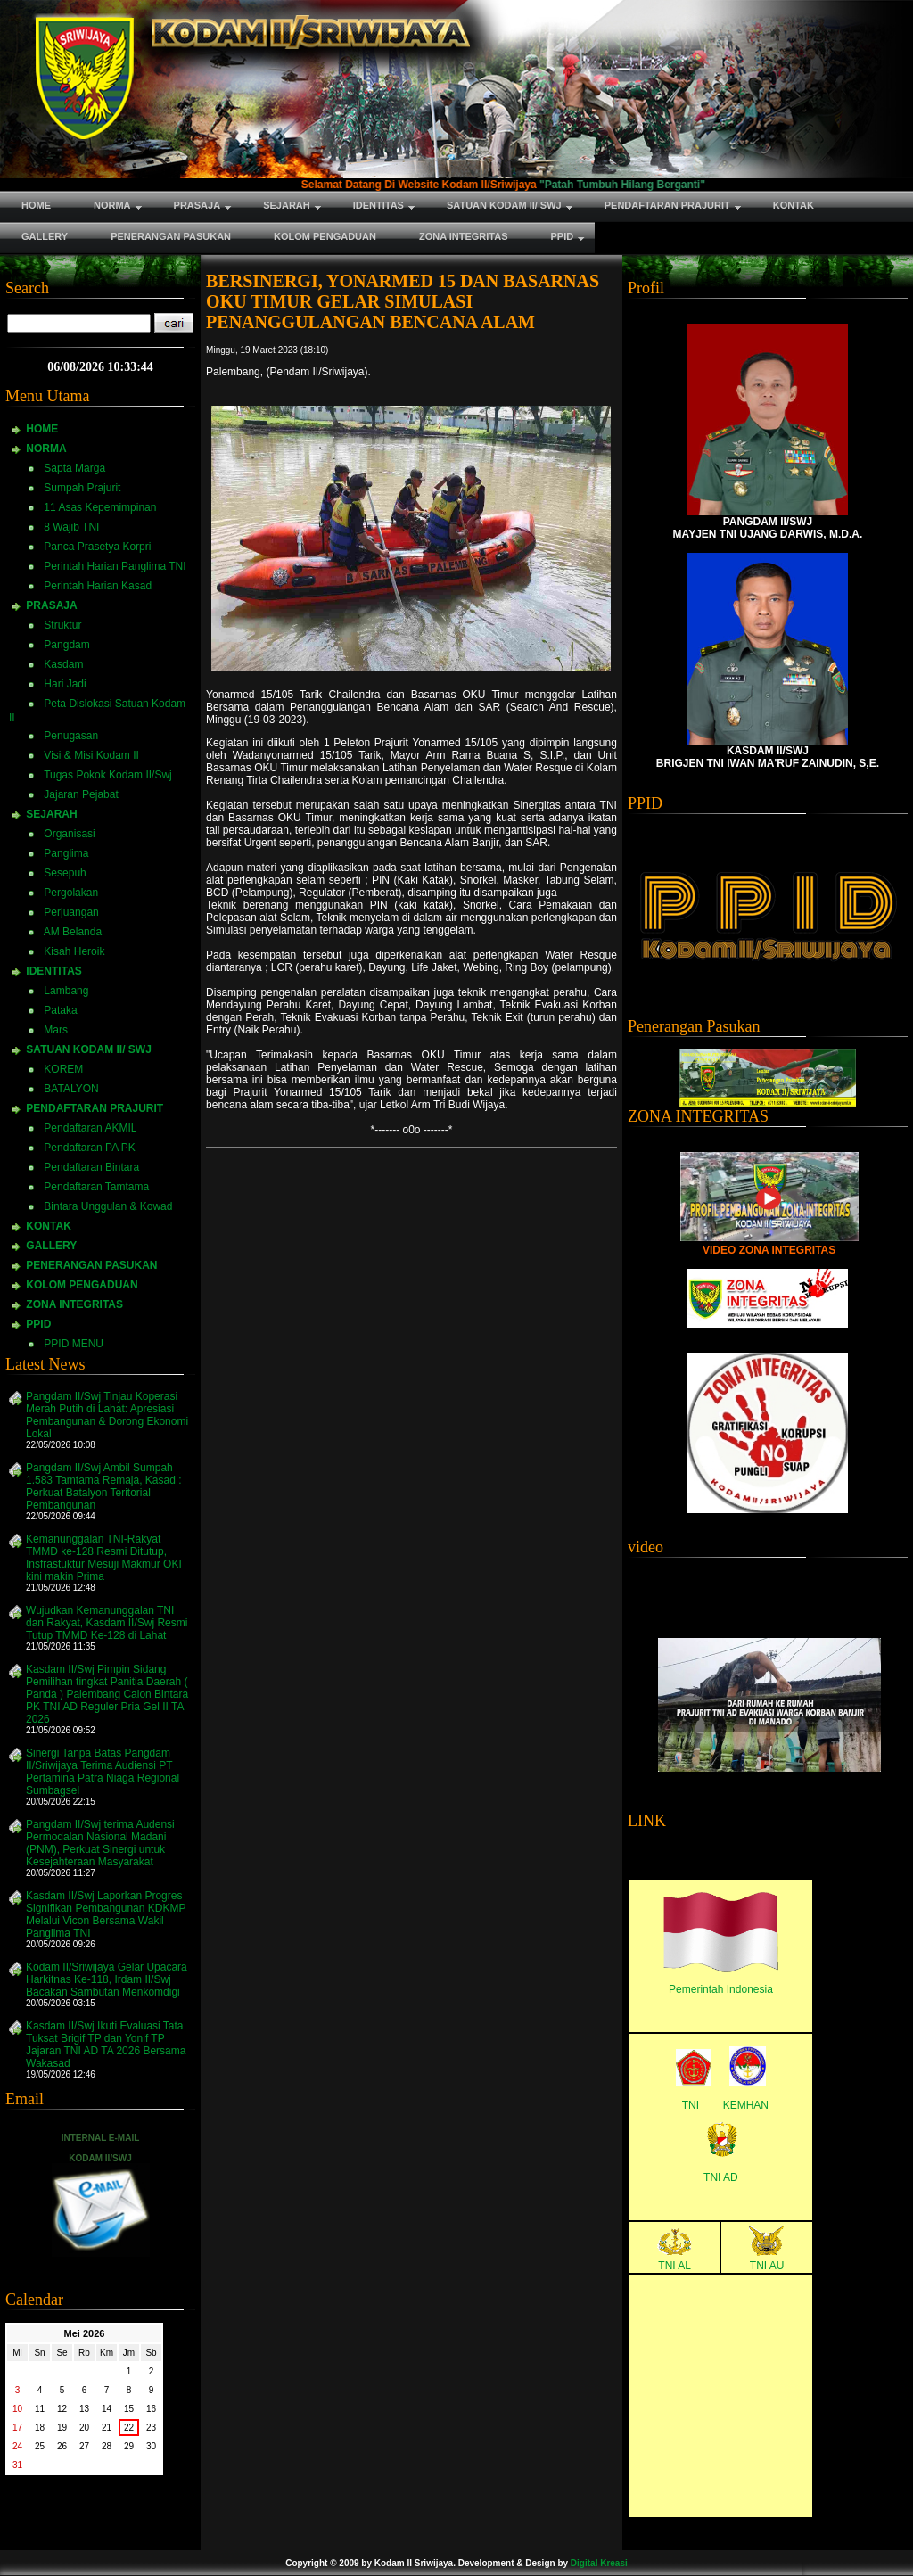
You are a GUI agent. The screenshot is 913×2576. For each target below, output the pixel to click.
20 (84, 2427)
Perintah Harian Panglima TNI (114, 566)
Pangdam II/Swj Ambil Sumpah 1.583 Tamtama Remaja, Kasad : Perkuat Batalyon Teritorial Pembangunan (104, 1486)
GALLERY (51, 1245)
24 (17, 2446)
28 (106, 2446)
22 (129, 2427)
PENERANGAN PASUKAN (91, 1265)
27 (84, 2446)
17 (17, 2427)
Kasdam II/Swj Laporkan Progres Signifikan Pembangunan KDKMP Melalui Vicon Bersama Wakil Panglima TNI (105, 1914)
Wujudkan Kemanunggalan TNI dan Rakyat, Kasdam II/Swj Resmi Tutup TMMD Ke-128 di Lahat (106, 1623)
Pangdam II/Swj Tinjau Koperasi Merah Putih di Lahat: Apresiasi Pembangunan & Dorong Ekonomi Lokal (107, 1415)
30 (151, 2446)
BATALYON (71, 1088)
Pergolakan (71, 892)
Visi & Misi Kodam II (91, 755)
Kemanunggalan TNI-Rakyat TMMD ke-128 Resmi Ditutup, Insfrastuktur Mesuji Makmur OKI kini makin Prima (104, 1558)
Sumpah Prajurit (82, 487)
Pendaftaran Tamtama (96, 1187)
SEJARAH (51, 814)
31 (17, 2465)
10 (17, 2409)
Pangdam (66, 644)
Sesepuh (65, 873)
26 (62, 2446)
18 (40, 2427)
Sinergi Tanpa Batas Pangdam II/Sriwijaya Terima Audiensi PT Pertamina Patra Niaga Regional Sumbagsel (102, 1772)
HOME (42, 429)
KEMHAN (746, 2105)
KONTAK (48, 1226)
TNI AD (720, 2177)
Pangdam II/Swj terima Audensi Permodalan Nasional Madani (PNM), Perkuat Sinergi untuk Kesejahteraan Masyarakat (100, 1843)
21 (106, 2427)
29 (129, 2446)
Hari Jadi (65, 684)
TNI (690, 2105)
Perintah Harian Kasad (98, 586)
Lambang (66, 990)
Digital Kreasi (599, 2563)
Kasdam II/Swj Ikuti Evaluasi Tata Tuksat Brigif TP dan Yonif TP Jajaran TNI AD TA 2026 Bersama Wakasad (105, 2045)
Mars (56, 1030)
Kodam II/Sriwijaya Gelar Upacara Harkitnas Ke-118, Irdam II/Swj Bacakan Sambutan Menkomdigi (106, 1979)
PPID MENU (73, 1343)
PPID (38, 1324)
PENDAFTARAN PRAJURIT (94, 1108)
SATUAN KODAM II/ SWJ (88, 1049)
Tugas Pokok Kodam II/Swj (108, 775)
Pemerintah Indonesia (721, 1989)
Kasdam (63, 664)
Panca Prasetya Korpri (97, 546)
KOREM (63, 1069)
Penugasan (71, 735)
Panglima (66, 853)
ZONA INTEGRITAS (74, 1304)
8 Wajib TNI (71, 527)
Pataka (60, 1010)
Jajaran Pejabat (81, 794)
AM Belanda (73, 932)
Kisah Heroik (74, 951)
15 (129, 2409)
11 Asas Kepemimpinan (100, 507)
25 (40, 2446)
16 (151, 2409)
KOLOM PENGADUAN (81, 1285)
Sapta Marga (74, 468)
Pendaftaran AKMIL (90, 1128)
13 (84, 2409)
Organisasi (69, 833)
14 (106, 2409)
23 (151, 2427)
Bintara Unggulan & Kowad (108, 1206)
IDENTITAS (53, 971)
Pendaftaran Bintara (91, 1167)
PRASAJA (51, 605)
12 (62, 2409)
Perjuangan (71, 912)
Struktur (62, 625)
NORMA (46, 448)
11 (40, 2409)
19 (62, 2427)
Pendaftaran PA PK (90, 1147)
